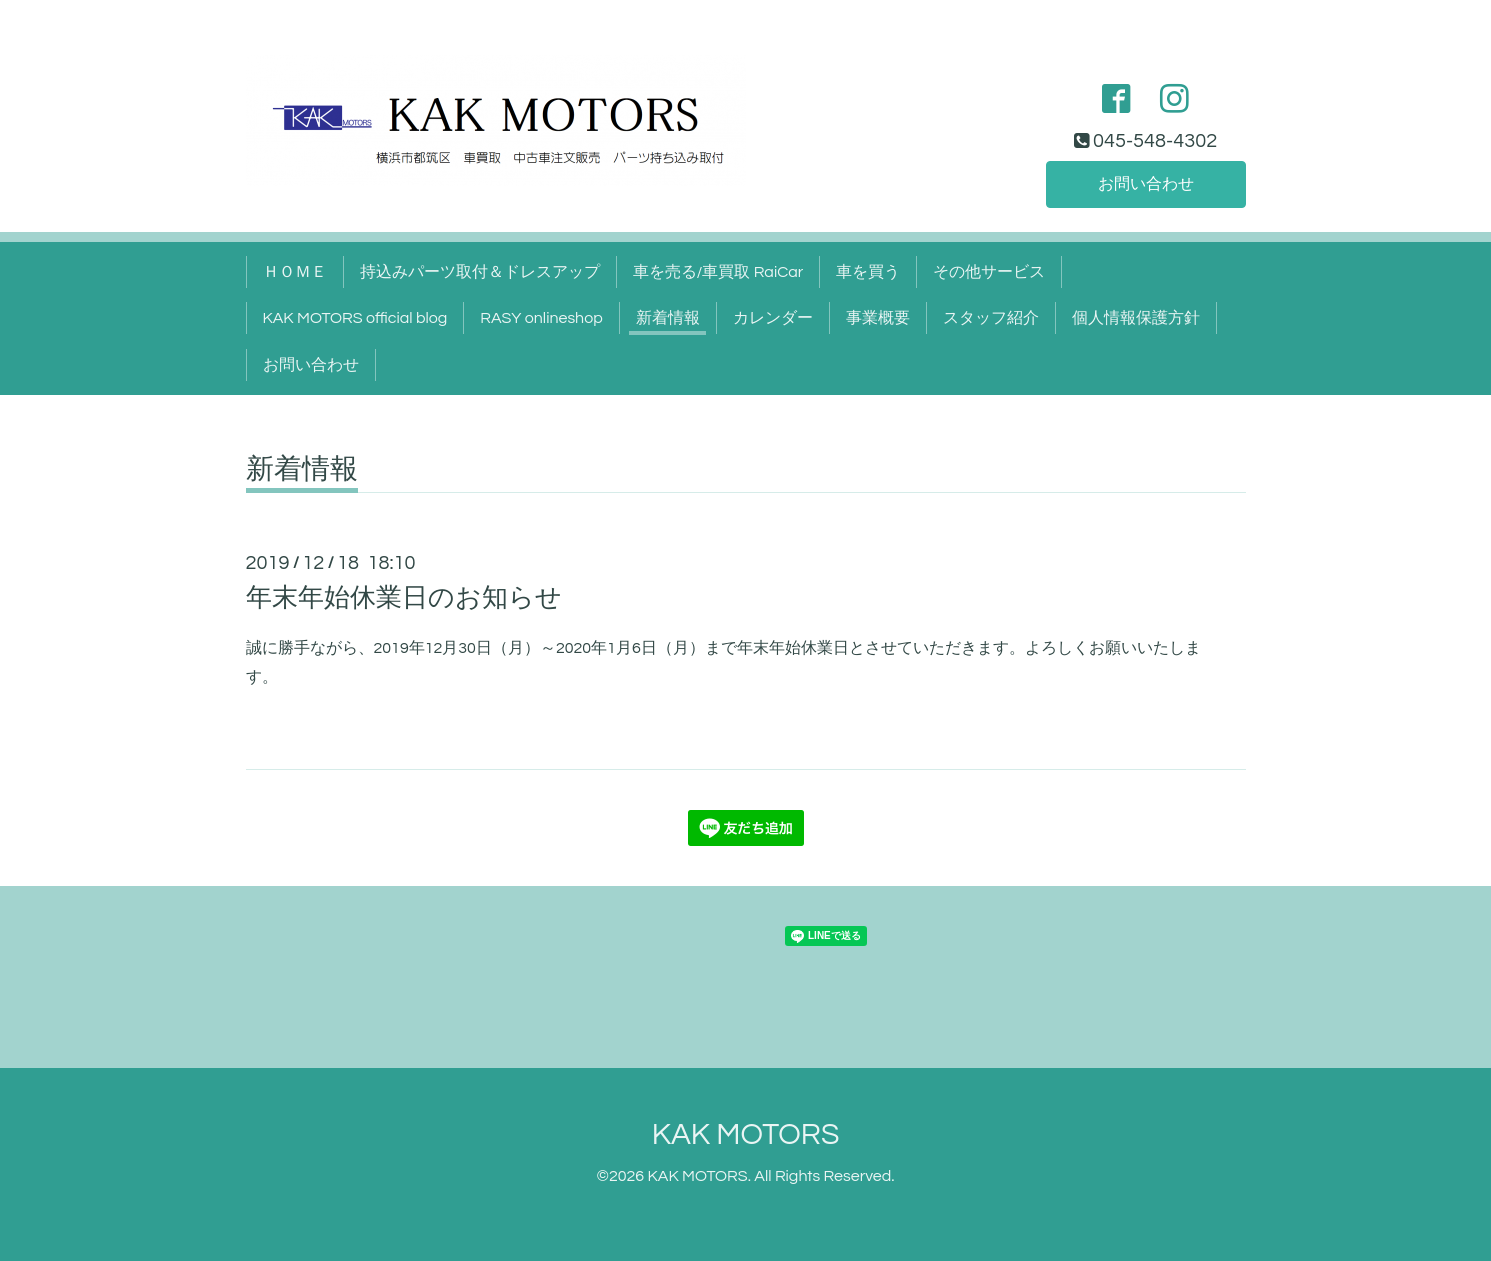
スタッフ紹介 (991, 318)
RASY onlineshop (541, 318)
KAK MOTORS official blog (355, 318)
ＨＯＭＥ (295, 272)
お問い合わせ (1146, 184)
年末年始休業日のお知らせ (404, 598)
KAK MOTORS (746, 1134)
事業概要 (878, 318)
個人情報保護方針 (1136, 318)
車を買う (868, 272)
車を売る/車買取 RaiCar (718, 272)
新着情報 (668, 318)
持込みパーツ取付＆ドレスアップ (480, 272)
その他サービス (989, 272)
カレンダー (773, 318)
